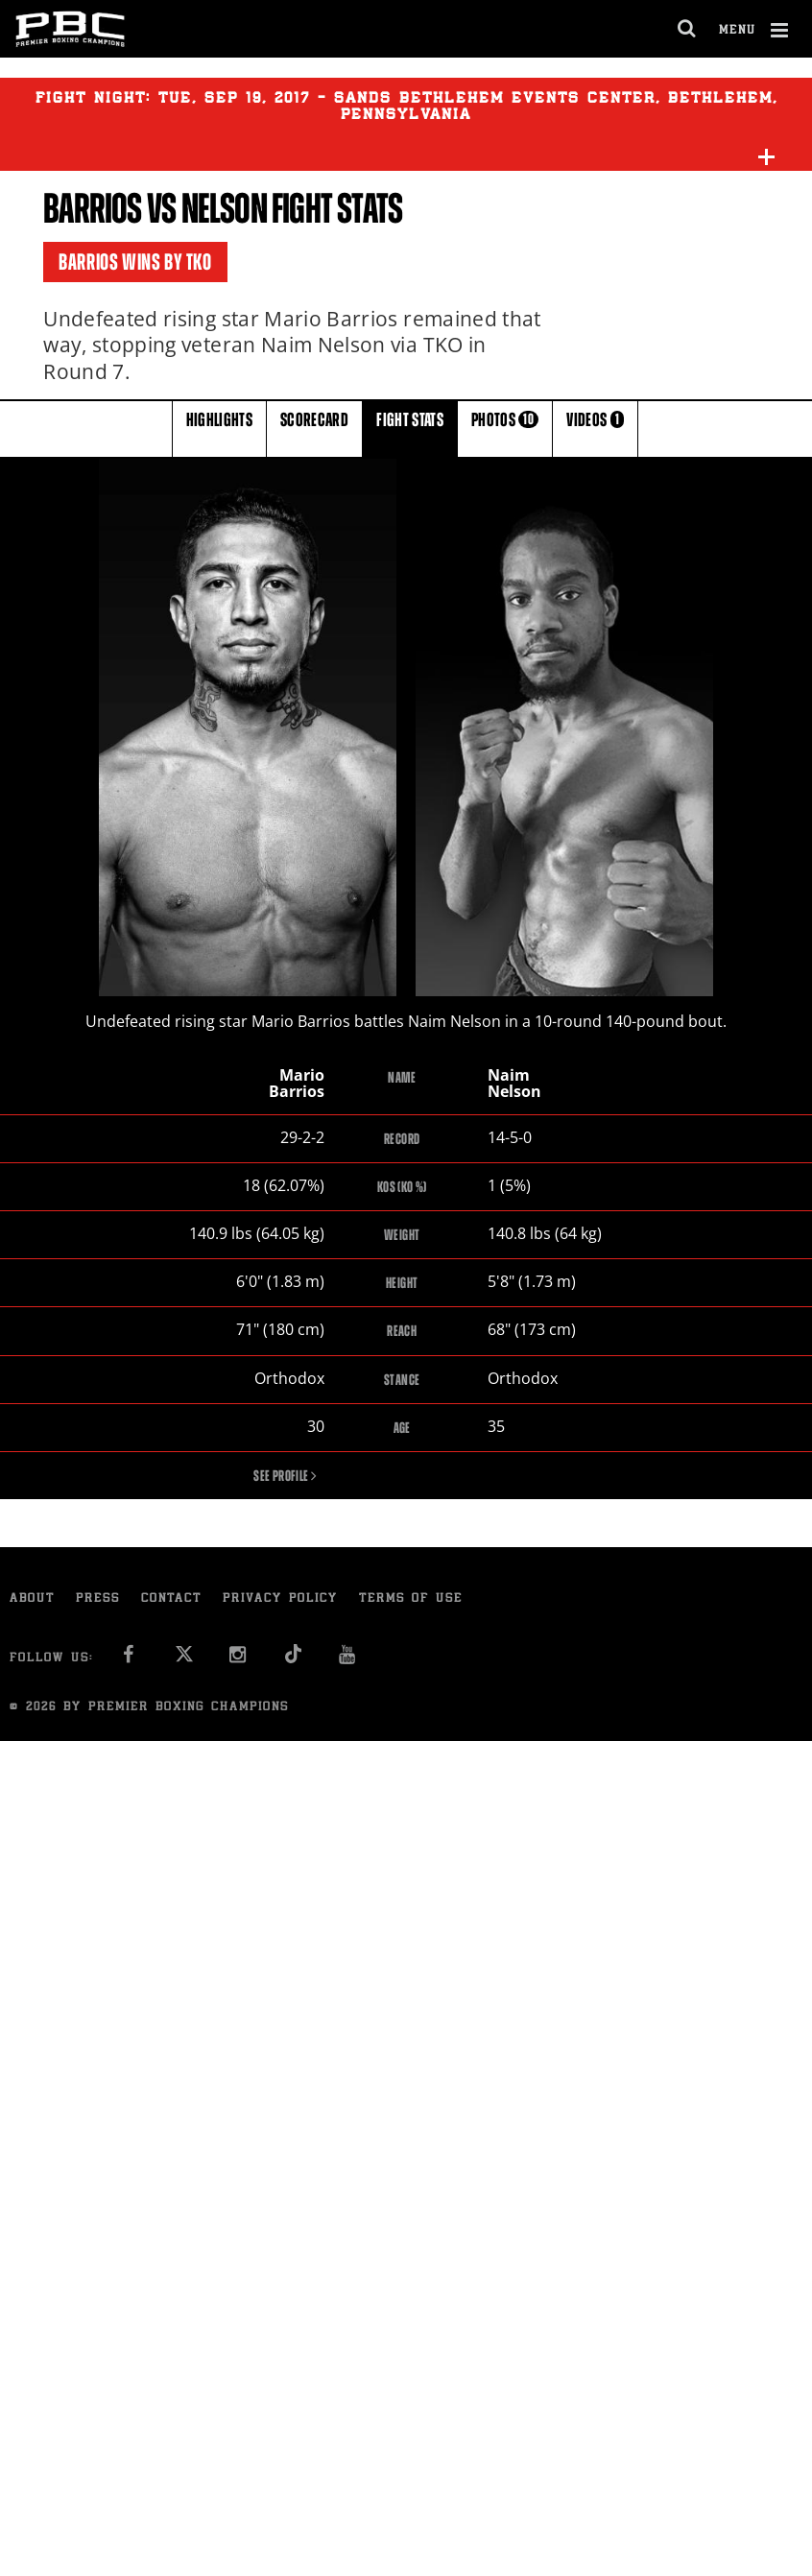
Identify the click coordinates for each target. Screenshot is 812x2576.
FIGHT (409, 427)
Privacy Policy (280, 1600)
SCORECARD (314, 427)
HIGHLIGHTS (219, 427)
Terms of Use (411, 1600)
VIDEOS (595, 427)
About (32, 1600)
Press (98, 1600)
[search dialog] (688, 28)
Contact (171, 1600)
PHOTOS (504, 427)
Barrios (92, 208)
